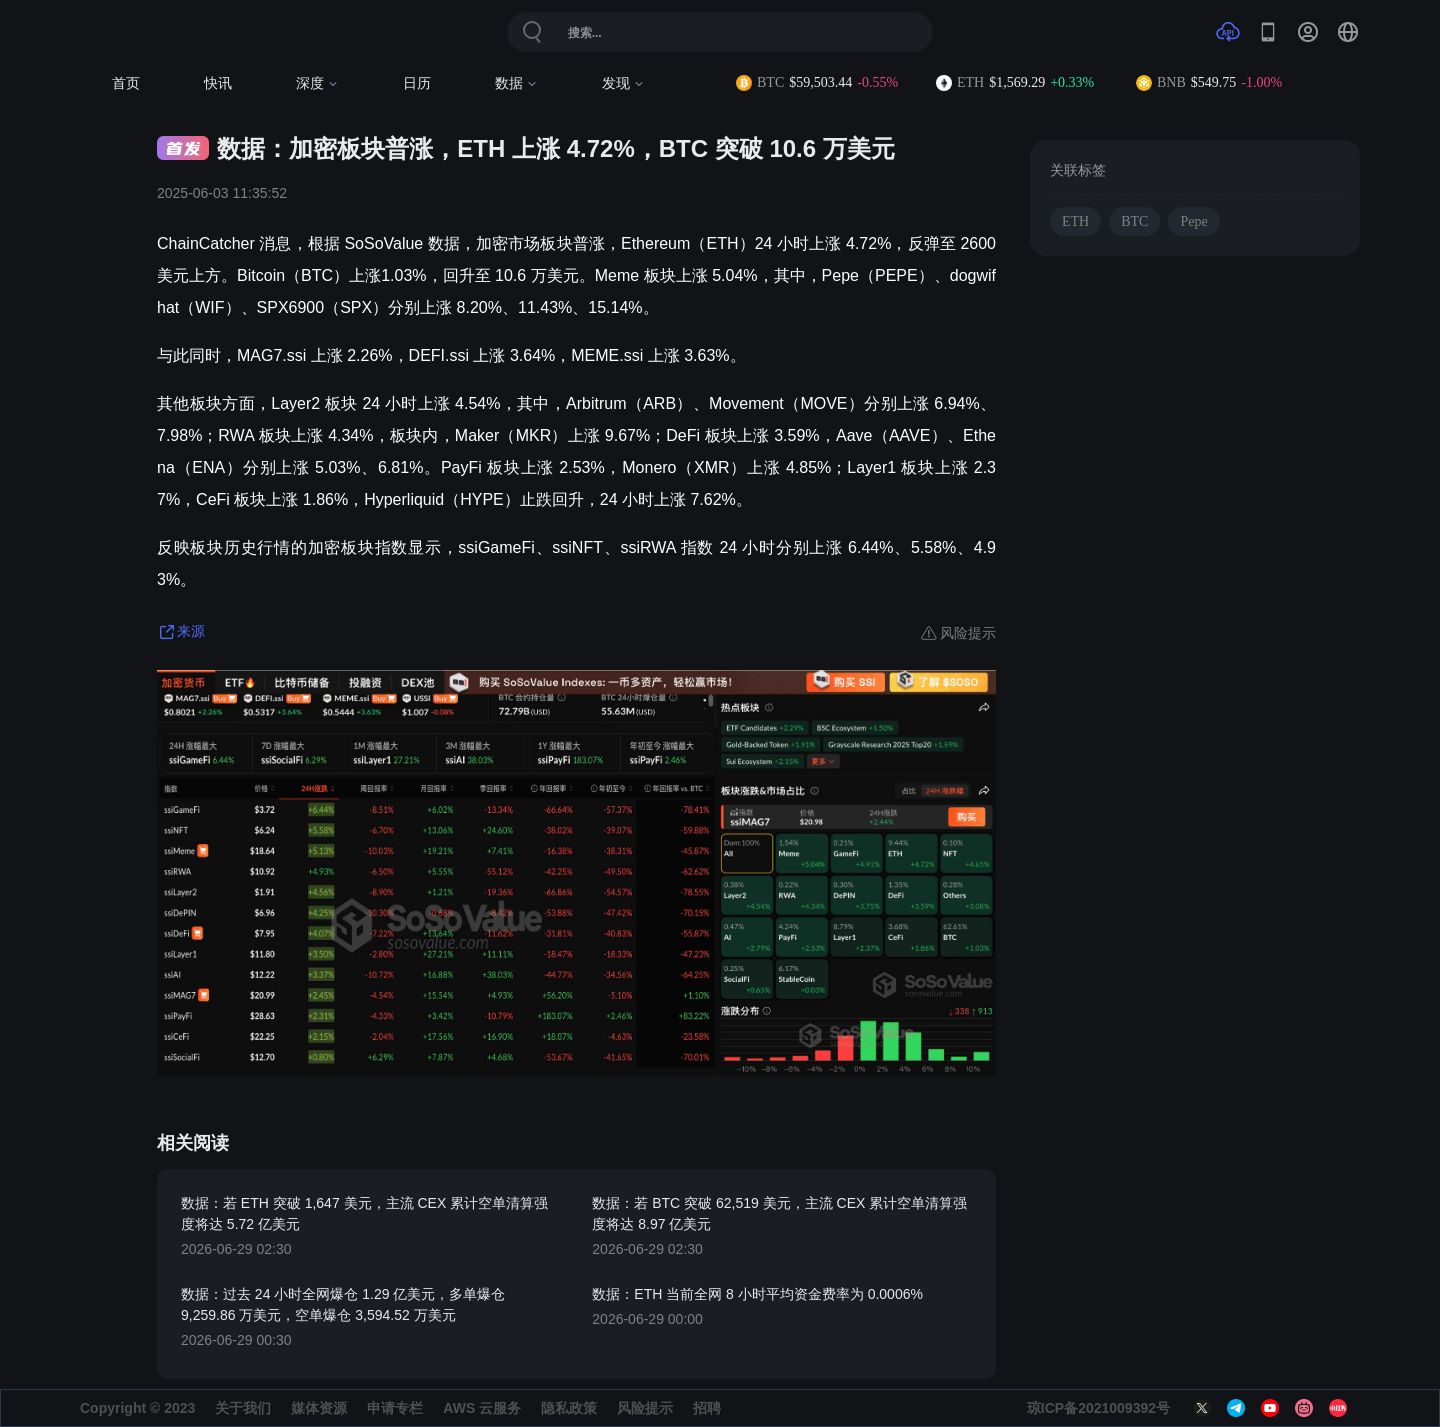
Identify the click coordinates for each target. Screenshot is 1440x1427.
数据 (516, 83)
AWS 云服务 (482, 1408)
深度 (317, 83)
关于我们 (243, 1408)
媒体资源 (319, 1408)
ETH (1075, 221)
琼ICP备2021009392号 (1098, 1408)
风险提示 (645, 1408)
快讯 (218, 83)
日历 (417, 83)
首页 (126, 83)
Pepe (1193, 221)
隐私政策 (569, 1408)
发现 (623, 83)
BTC (1134, 221)
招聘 (707, 1408)
